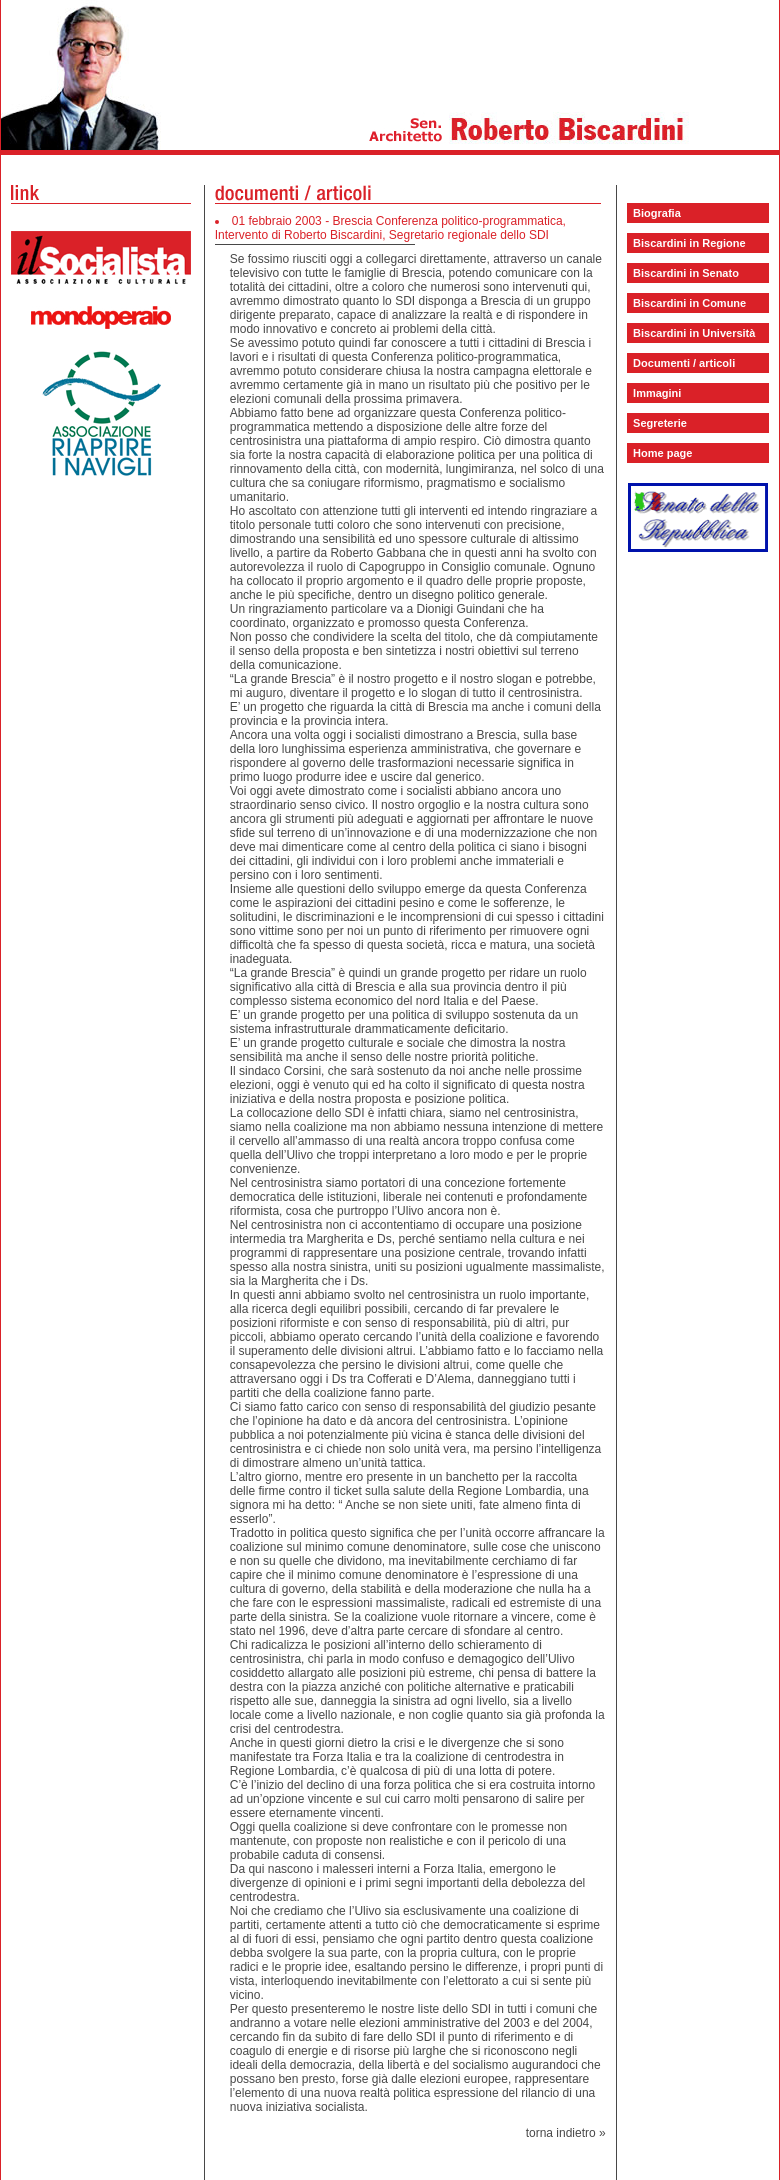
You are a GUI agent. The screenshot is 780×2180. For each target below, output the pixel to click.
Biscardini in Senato (686, 273)
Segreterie (660, 423)
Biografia (657, 213)
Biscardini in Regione (689, 243)
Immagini (657, 393)
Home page (662, 453)
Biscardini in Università (694, 333)
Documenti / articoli (684, 363)
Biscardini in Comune (689, 303)
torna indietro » (566, 2133)
